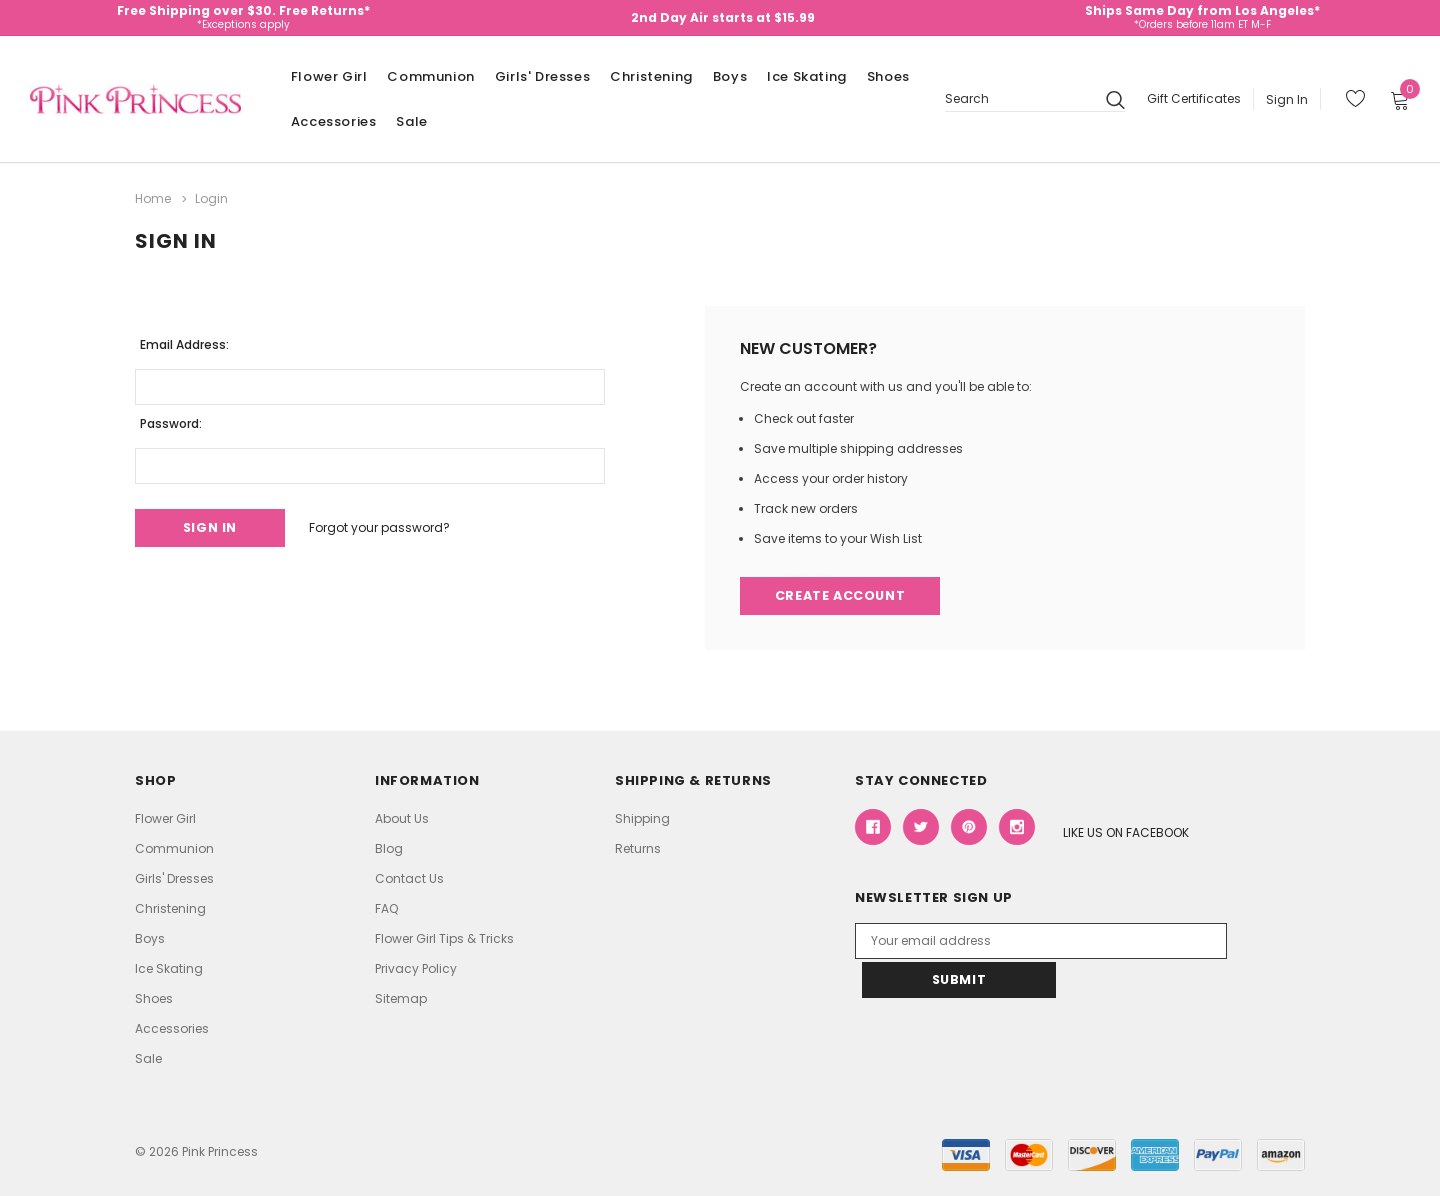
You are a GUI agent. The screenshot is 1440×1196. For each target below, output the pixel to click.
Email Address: (184, 342)
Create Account (842, 595)
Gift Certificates (1194, 98)
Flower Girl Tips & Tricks (444, 938)
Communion (430, 76)
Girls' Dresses (542, 76)
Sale (411, 121)
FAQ (386, 908)
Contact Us (409, 878)
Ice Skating (807, 76)
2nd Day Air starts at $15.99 (723, 17)
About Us (402, 818)
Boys (730, 76)
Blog (389, 848)
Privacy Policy (416, 968)
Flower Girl (329, 76)
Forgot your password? (388, 526)
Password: (171, 421)
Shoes (888, 76)
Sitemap (401, 998)
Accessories (334, 121)
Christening (651, 76)
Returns (638, 848)
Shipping (642, 818)
